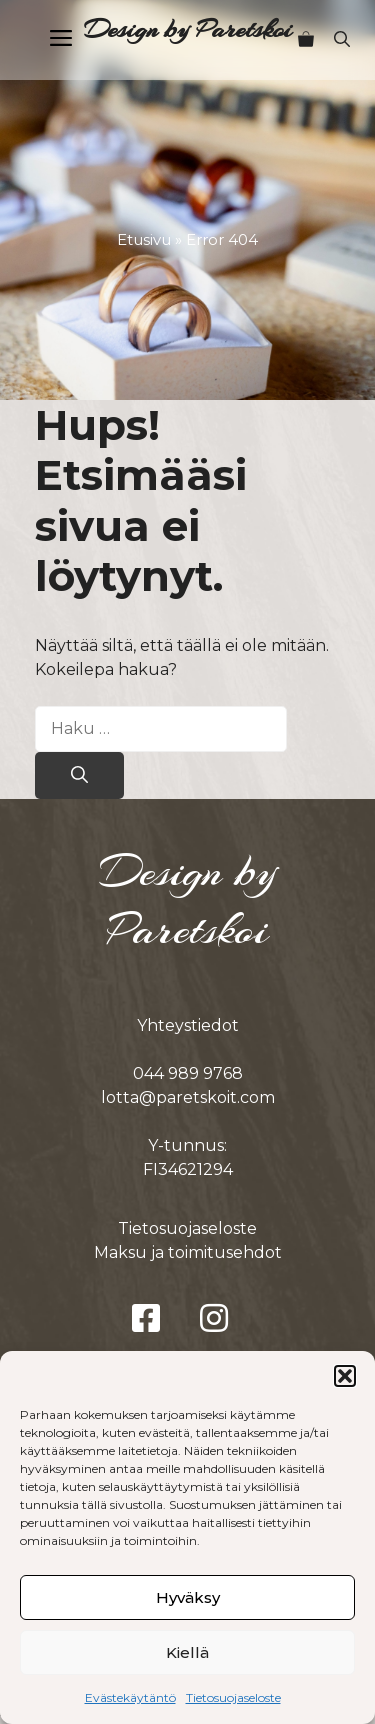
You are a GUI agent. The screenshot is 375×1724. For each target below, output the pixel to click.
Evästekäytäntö (130, 1697)
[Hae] (79, 776)
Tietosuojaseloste (233, 1697)
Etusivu (144, 239)
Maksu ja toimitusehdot (188, 1252)
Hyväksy (188, 1597)
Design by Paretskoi (188, 29)
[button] (345, 1376)
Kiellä (187, 1652)
